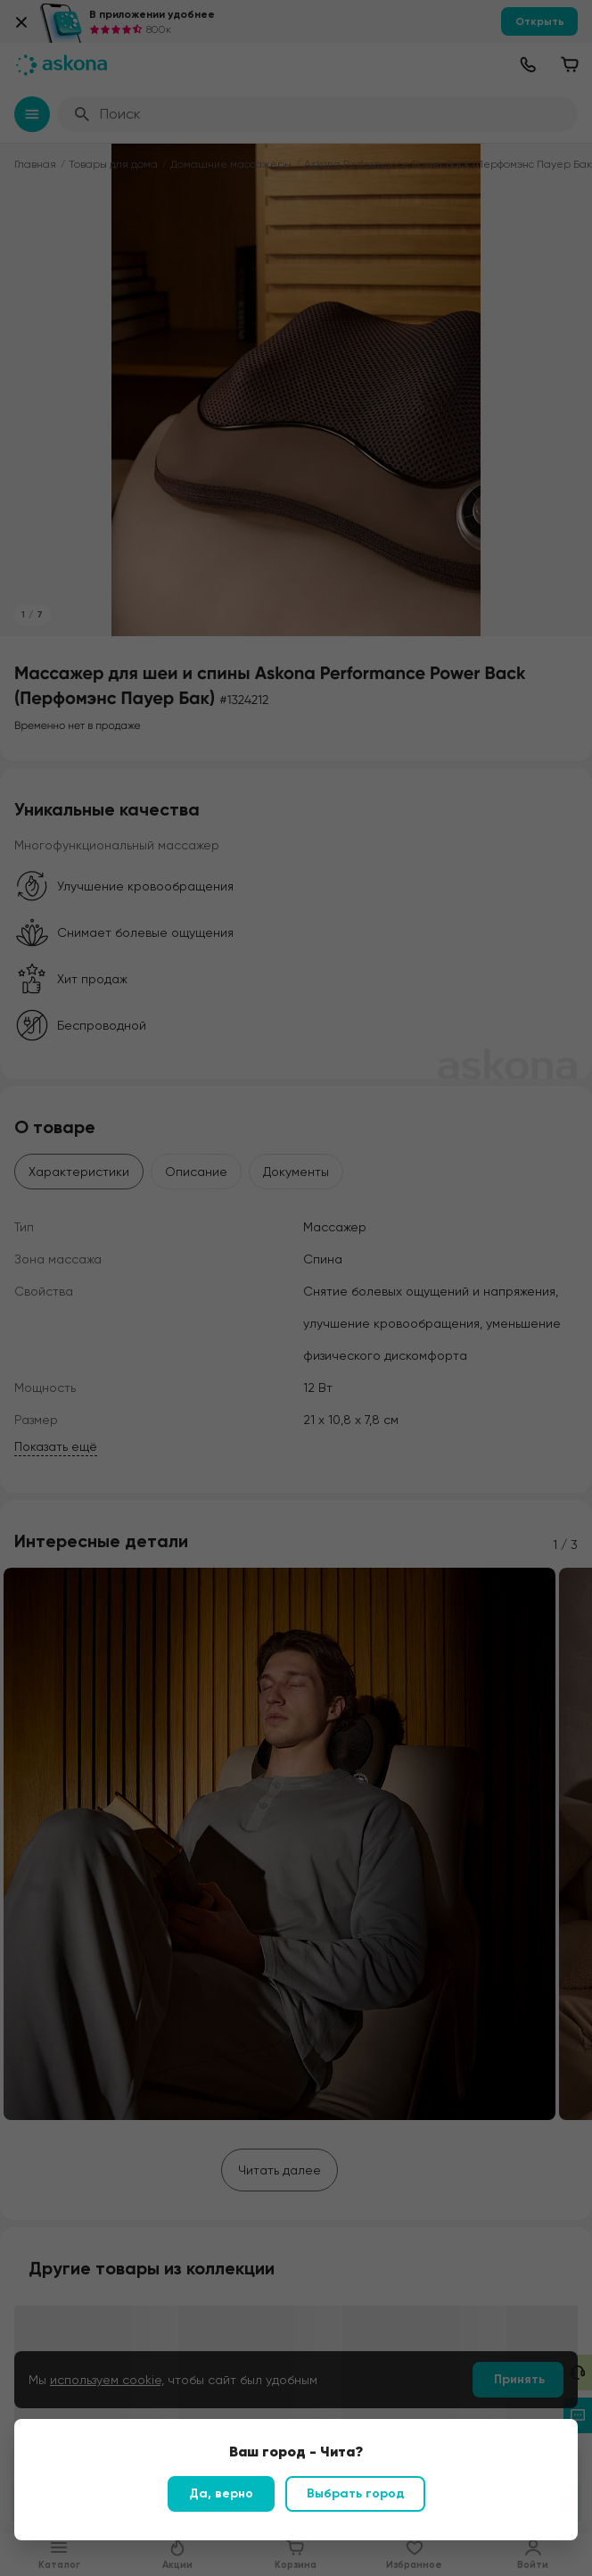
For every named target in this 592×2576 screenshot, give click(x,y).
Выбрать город (355, 2493)
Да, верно (221, 2493)
